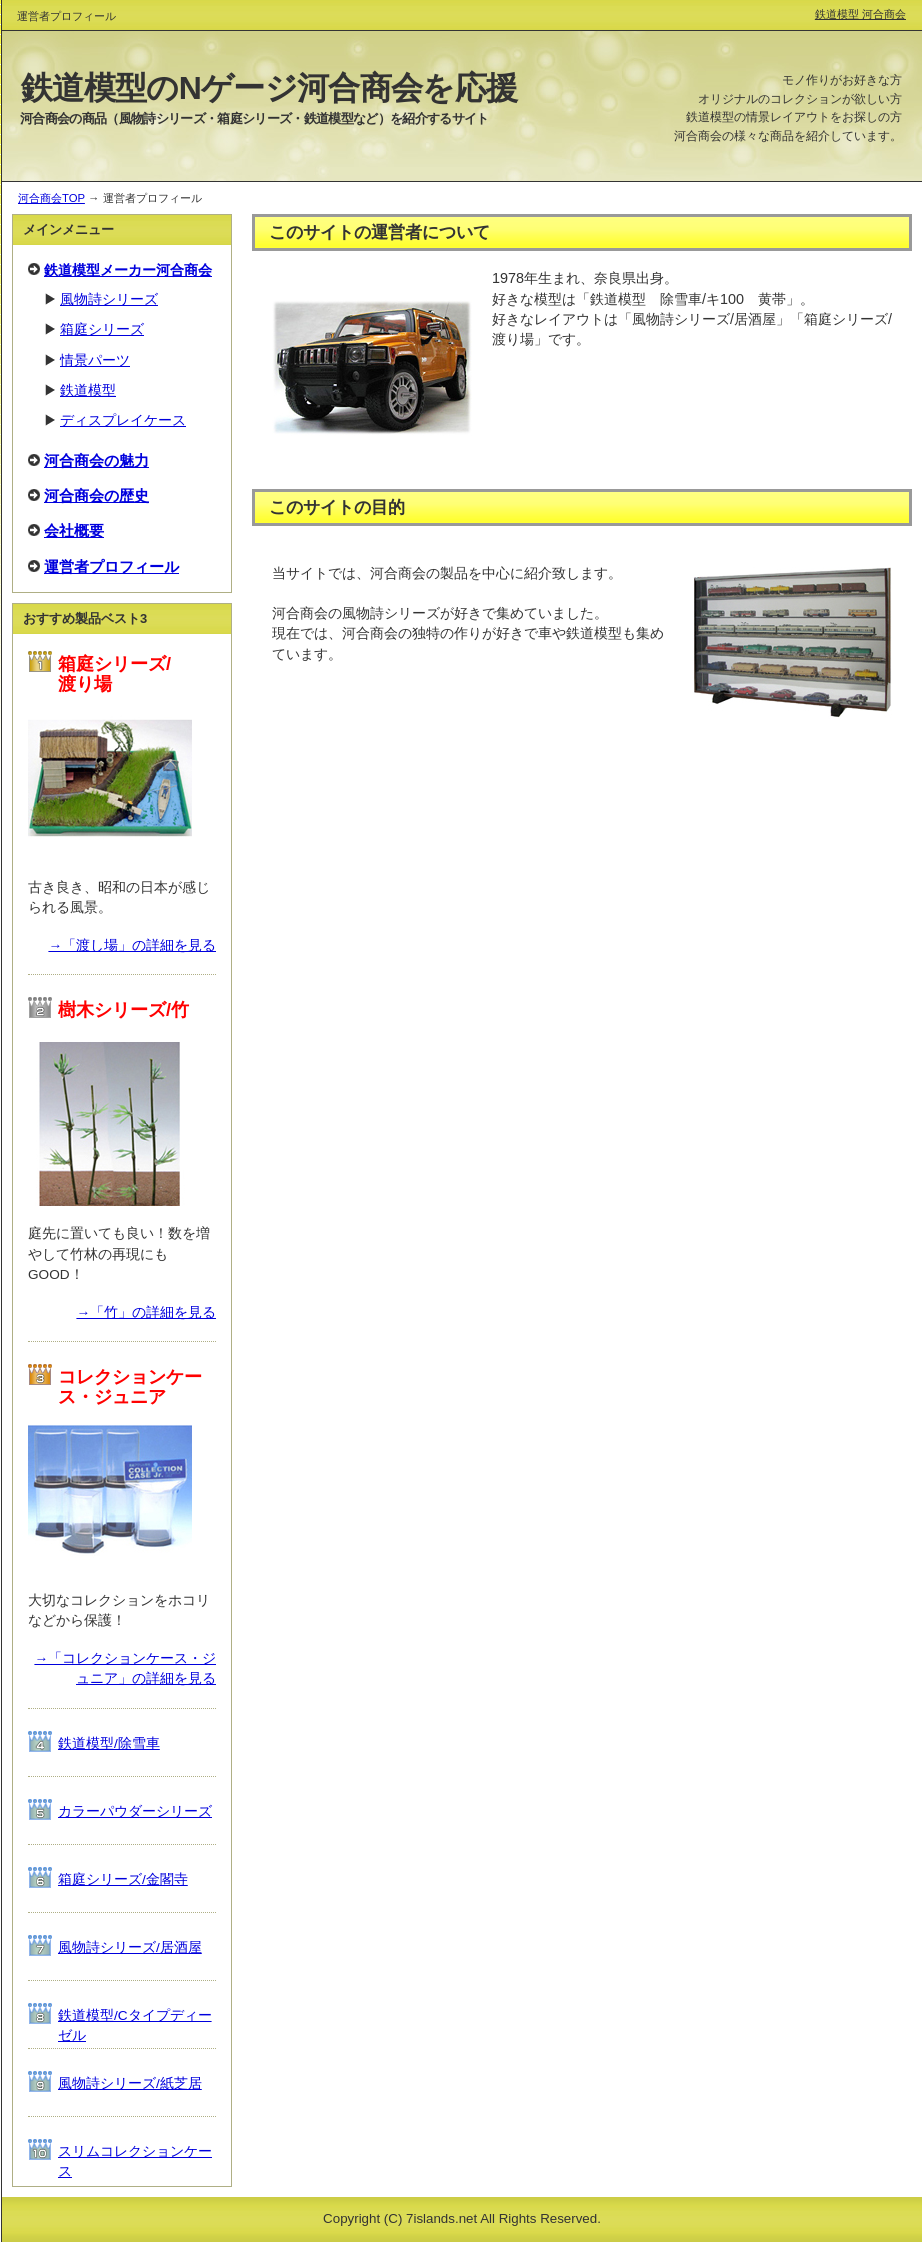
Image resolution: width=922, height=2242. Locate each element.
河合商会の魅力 (96, 460)
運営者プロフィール (111, 566)
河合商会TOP (51, 198)
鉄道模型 (88, 390)
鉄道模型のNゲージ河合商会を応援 (269, 88)
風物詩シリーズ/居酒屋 (130, 1947)
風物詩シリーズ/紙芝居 (130, 2083)
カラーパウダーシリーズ (135, 1811)
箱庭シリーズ (102, 329)
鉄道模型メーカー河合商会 (128, 270)
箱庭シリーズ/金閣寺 (123, 1879)
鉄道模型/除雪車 (109, 1743)
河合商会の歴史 (96, 495)
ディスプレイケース (123, 420)
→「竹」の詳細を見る (146, 1312)
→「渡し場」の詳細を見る (132, 945)
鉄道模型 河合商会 (860, 14)
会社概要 (74, 530)
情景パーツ (95, 360)
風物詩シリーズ (109, 299)
